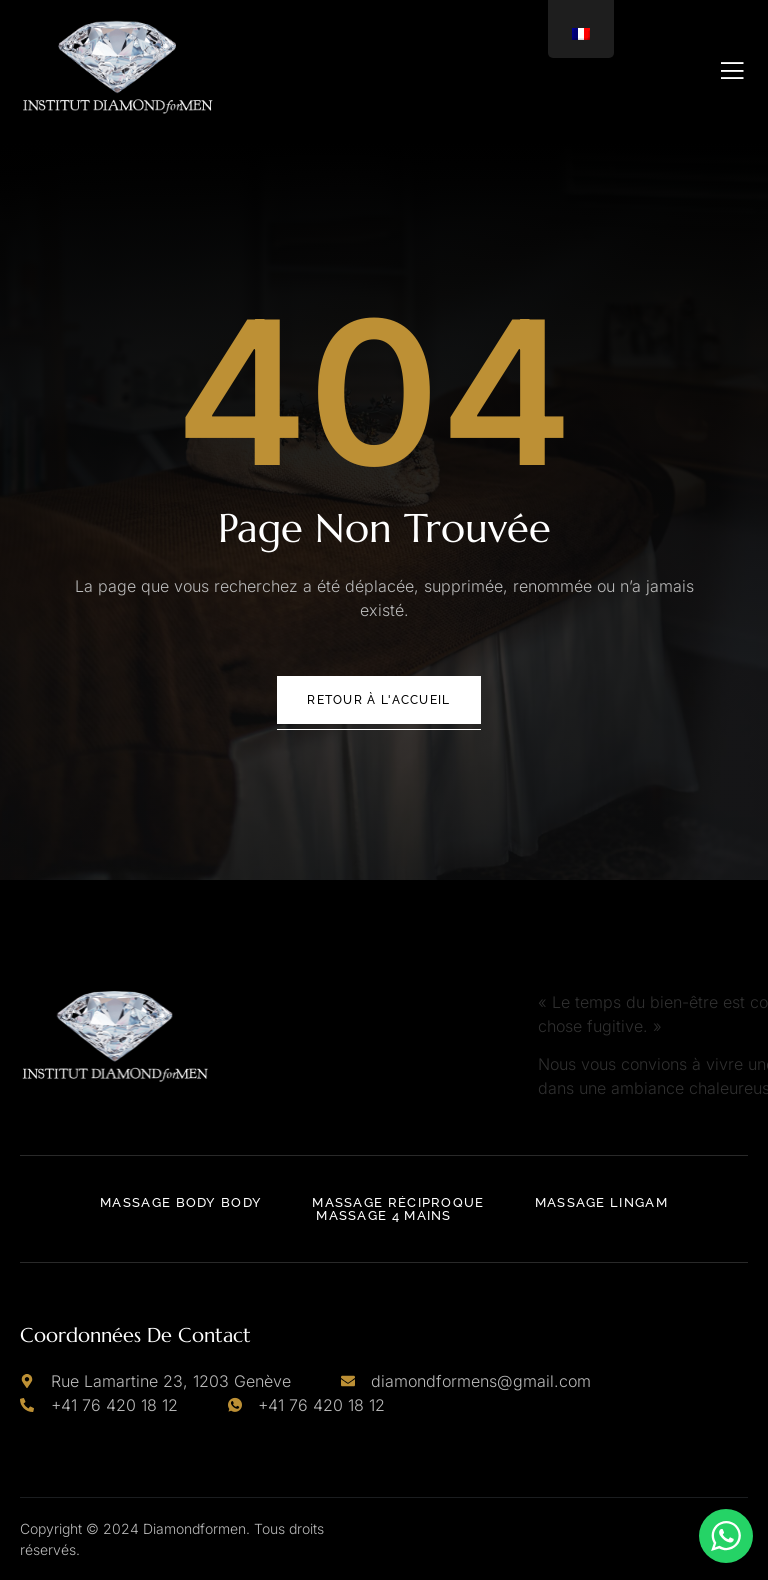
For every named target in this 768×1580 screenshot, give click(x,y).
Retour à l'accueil (378, 700)
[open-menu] (732, 71)
